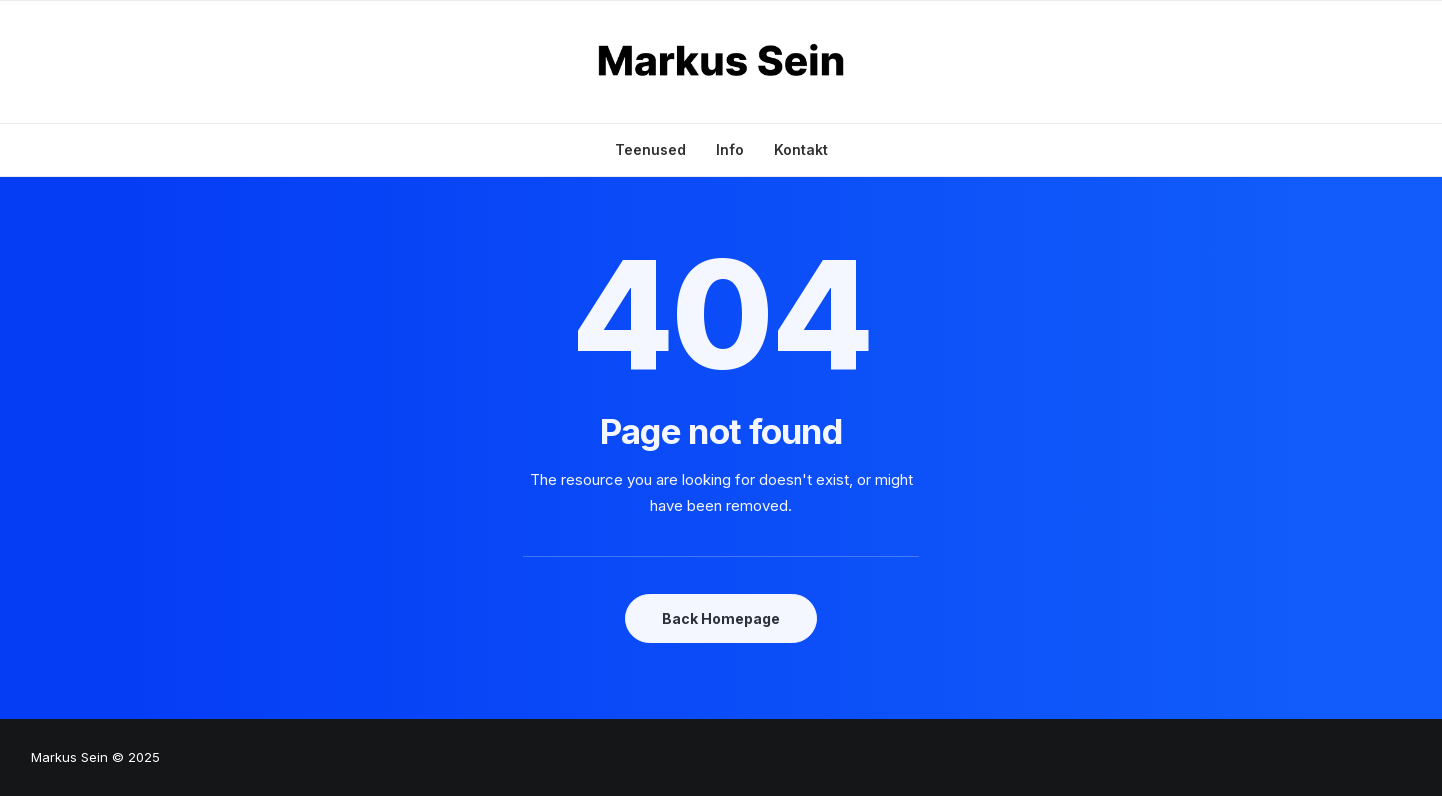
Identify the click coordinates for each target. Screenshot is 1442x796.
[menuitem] (657, 150)
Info (730, 149)
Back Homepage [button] (721, 618)
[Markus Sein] (721, 62)
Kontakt (801, 149)
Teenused (650, 149)
